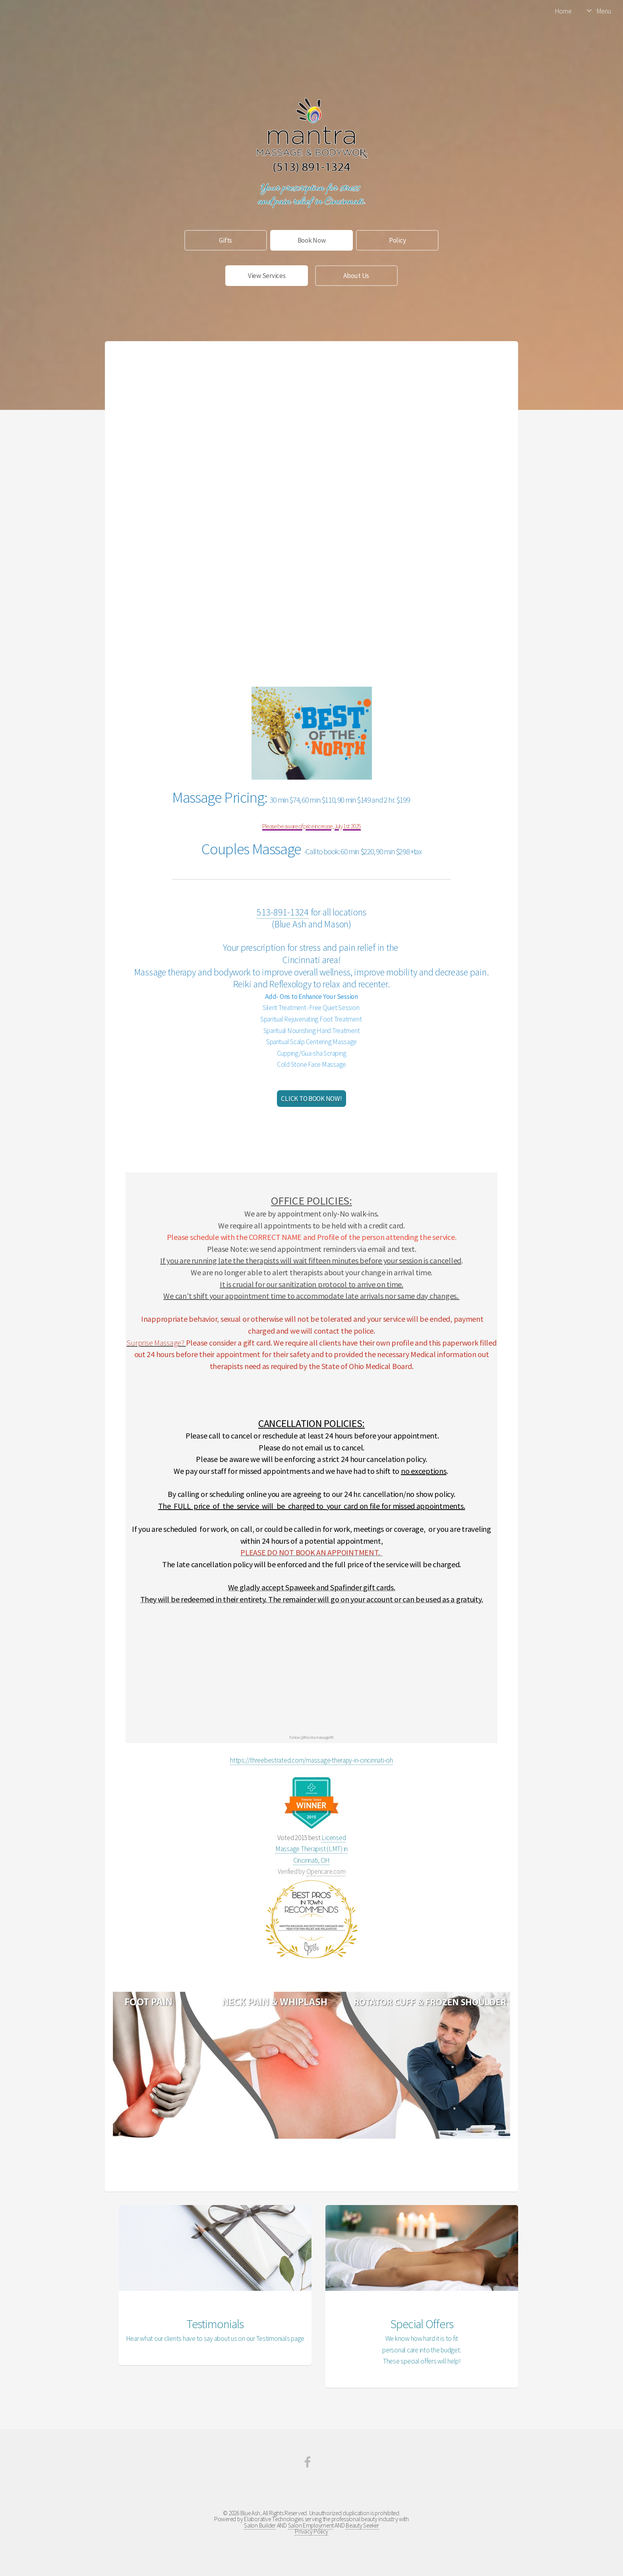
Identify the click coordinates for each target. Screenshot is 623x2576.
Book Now (312, 240)
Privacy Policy (311, 2531)
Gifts (225, 240)
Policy (397, 240)
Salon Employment (311, 2525)
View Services (267, 275)
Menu (603, 11)
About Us (356, 275)
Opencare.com (326, 1871)
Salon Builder (260, 2525)
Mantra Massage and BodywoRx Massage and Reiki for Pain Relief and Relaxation (311, 1927)
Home (563, 11)
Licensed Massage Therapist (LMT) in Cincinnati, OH (311, 1849)
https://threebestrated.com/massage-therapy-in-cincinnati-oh (311, 1760)
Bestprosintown (312, 1893)
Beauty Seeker (362, 2525)
